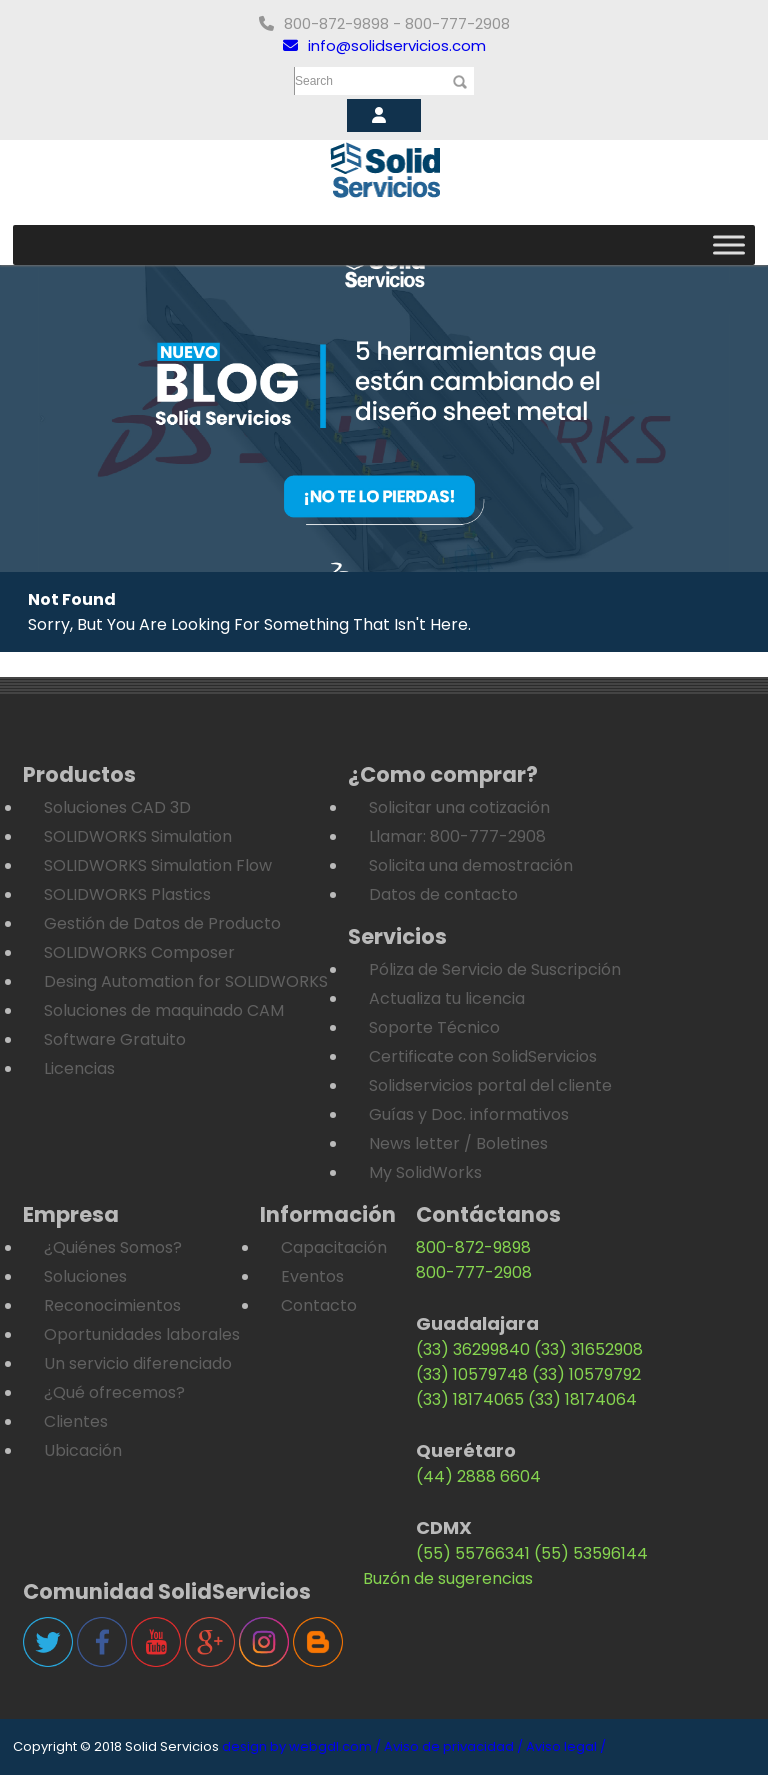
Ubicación (83, 1450)
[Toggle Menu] (729, 244)
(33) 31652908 (588, 1349)
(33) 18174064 (582, 1399)
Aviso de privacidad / (453, 1746)
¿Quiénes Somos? (113, 1247)
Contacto (319, 1305)
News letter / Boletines (458, 1143)
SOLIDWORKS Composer (139, 952)
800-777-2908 (474, 1272)
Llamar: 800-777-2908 (457, 836)
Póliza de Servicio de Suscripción (495, 969)
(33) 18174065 (470, 1399)
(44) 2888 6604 (478, 1476)
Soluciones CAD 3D (117, 807)
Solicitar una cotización (459, 807)
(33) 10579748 (472, 1374)
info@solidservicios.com (384, 45)
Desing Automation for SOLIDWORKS (186, 981)
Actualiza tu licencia (447, 998)
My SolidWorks (425, 1172)
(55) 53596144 (591, 1553)
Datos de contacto (443, 894)
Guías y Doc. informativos (469, 1114)
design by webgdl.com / (301, 1746)
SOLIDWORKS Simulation (138, 836)
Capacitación (334, 1247)
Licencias (79, 1068)
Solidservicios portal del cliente (490, 1085)
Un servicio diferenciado (138, 1363)
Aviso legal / (566, 1746)
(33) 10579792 (586, 1374)
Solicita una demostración (471, 865)
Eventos (312, 1276)
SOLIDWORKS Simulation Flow (158, 865)
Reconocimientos (112, 1305)
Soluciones (85, 1276)
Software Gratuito (115, 1039)
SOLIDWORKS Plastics (127, 894)
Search (314, 81)
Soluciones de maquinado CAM (164, 1010)
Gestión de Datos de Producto (162, 923)
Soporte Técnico (434, 1027)
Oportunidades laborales (142, 1334)
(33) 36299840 (473, 1349)
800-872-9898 (473, 1247)
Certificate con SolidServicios (483, 1056)
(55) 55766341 (473, 1553)
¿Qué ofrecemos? (114, 1392)
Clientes (76, 1421)
